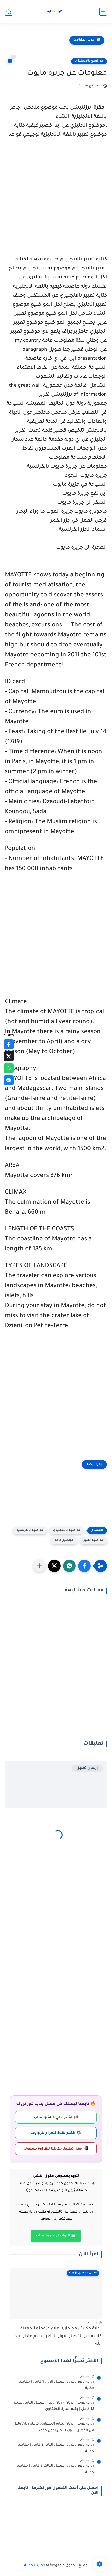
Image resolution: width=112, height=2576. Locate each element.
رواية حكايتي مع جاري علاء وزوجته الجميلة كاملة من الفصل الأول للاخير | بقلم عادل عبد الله (58, 2336)
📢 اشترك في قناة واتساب (56, 2117)
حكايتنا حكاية (56, 11)
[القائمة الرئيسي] (103, 12)
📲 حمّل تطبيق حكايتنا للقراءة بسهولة (56, 2149)
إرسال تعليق (87, 1768)
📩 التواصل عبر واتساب (56, 2236)
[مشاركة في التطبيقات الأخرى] (39, 1566)
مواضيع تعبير (93, 1540)
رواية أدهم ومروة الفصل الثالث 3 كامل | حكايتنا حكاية (55, 2469)
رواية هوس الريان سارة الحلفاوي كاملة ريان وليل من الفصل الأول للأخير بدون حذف (54, 2427)
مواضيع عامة (64, 1540)
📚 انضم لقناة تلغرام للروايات (56, 2133)
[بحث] (8, 12)
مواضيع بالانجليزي (89, 61)
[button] (84, 1566)
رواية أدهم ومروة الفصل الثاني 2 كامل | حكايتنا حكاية (56, 2448)
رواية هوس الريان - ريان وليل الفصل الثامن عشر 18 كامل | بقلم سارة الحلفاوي (54, 2406)
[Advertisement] (56, 200)
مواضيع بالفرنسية (30, 1530)
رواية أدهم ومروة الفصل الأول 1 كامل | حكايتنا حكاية (56, 2385)
